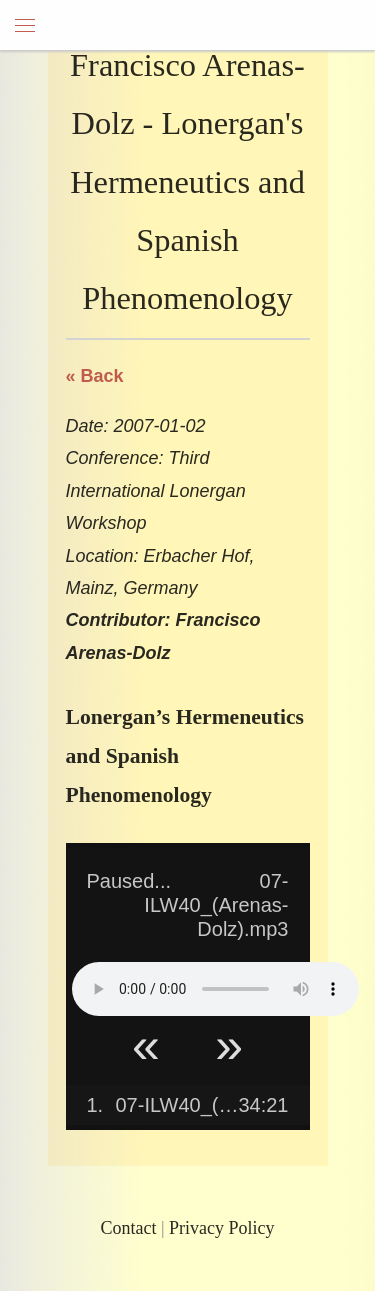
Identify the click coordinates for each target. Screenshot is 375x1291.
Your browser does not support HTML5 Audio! (215, 989)
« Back (95, 376)
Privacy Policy (222, 1228)
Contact (128, 1228)
